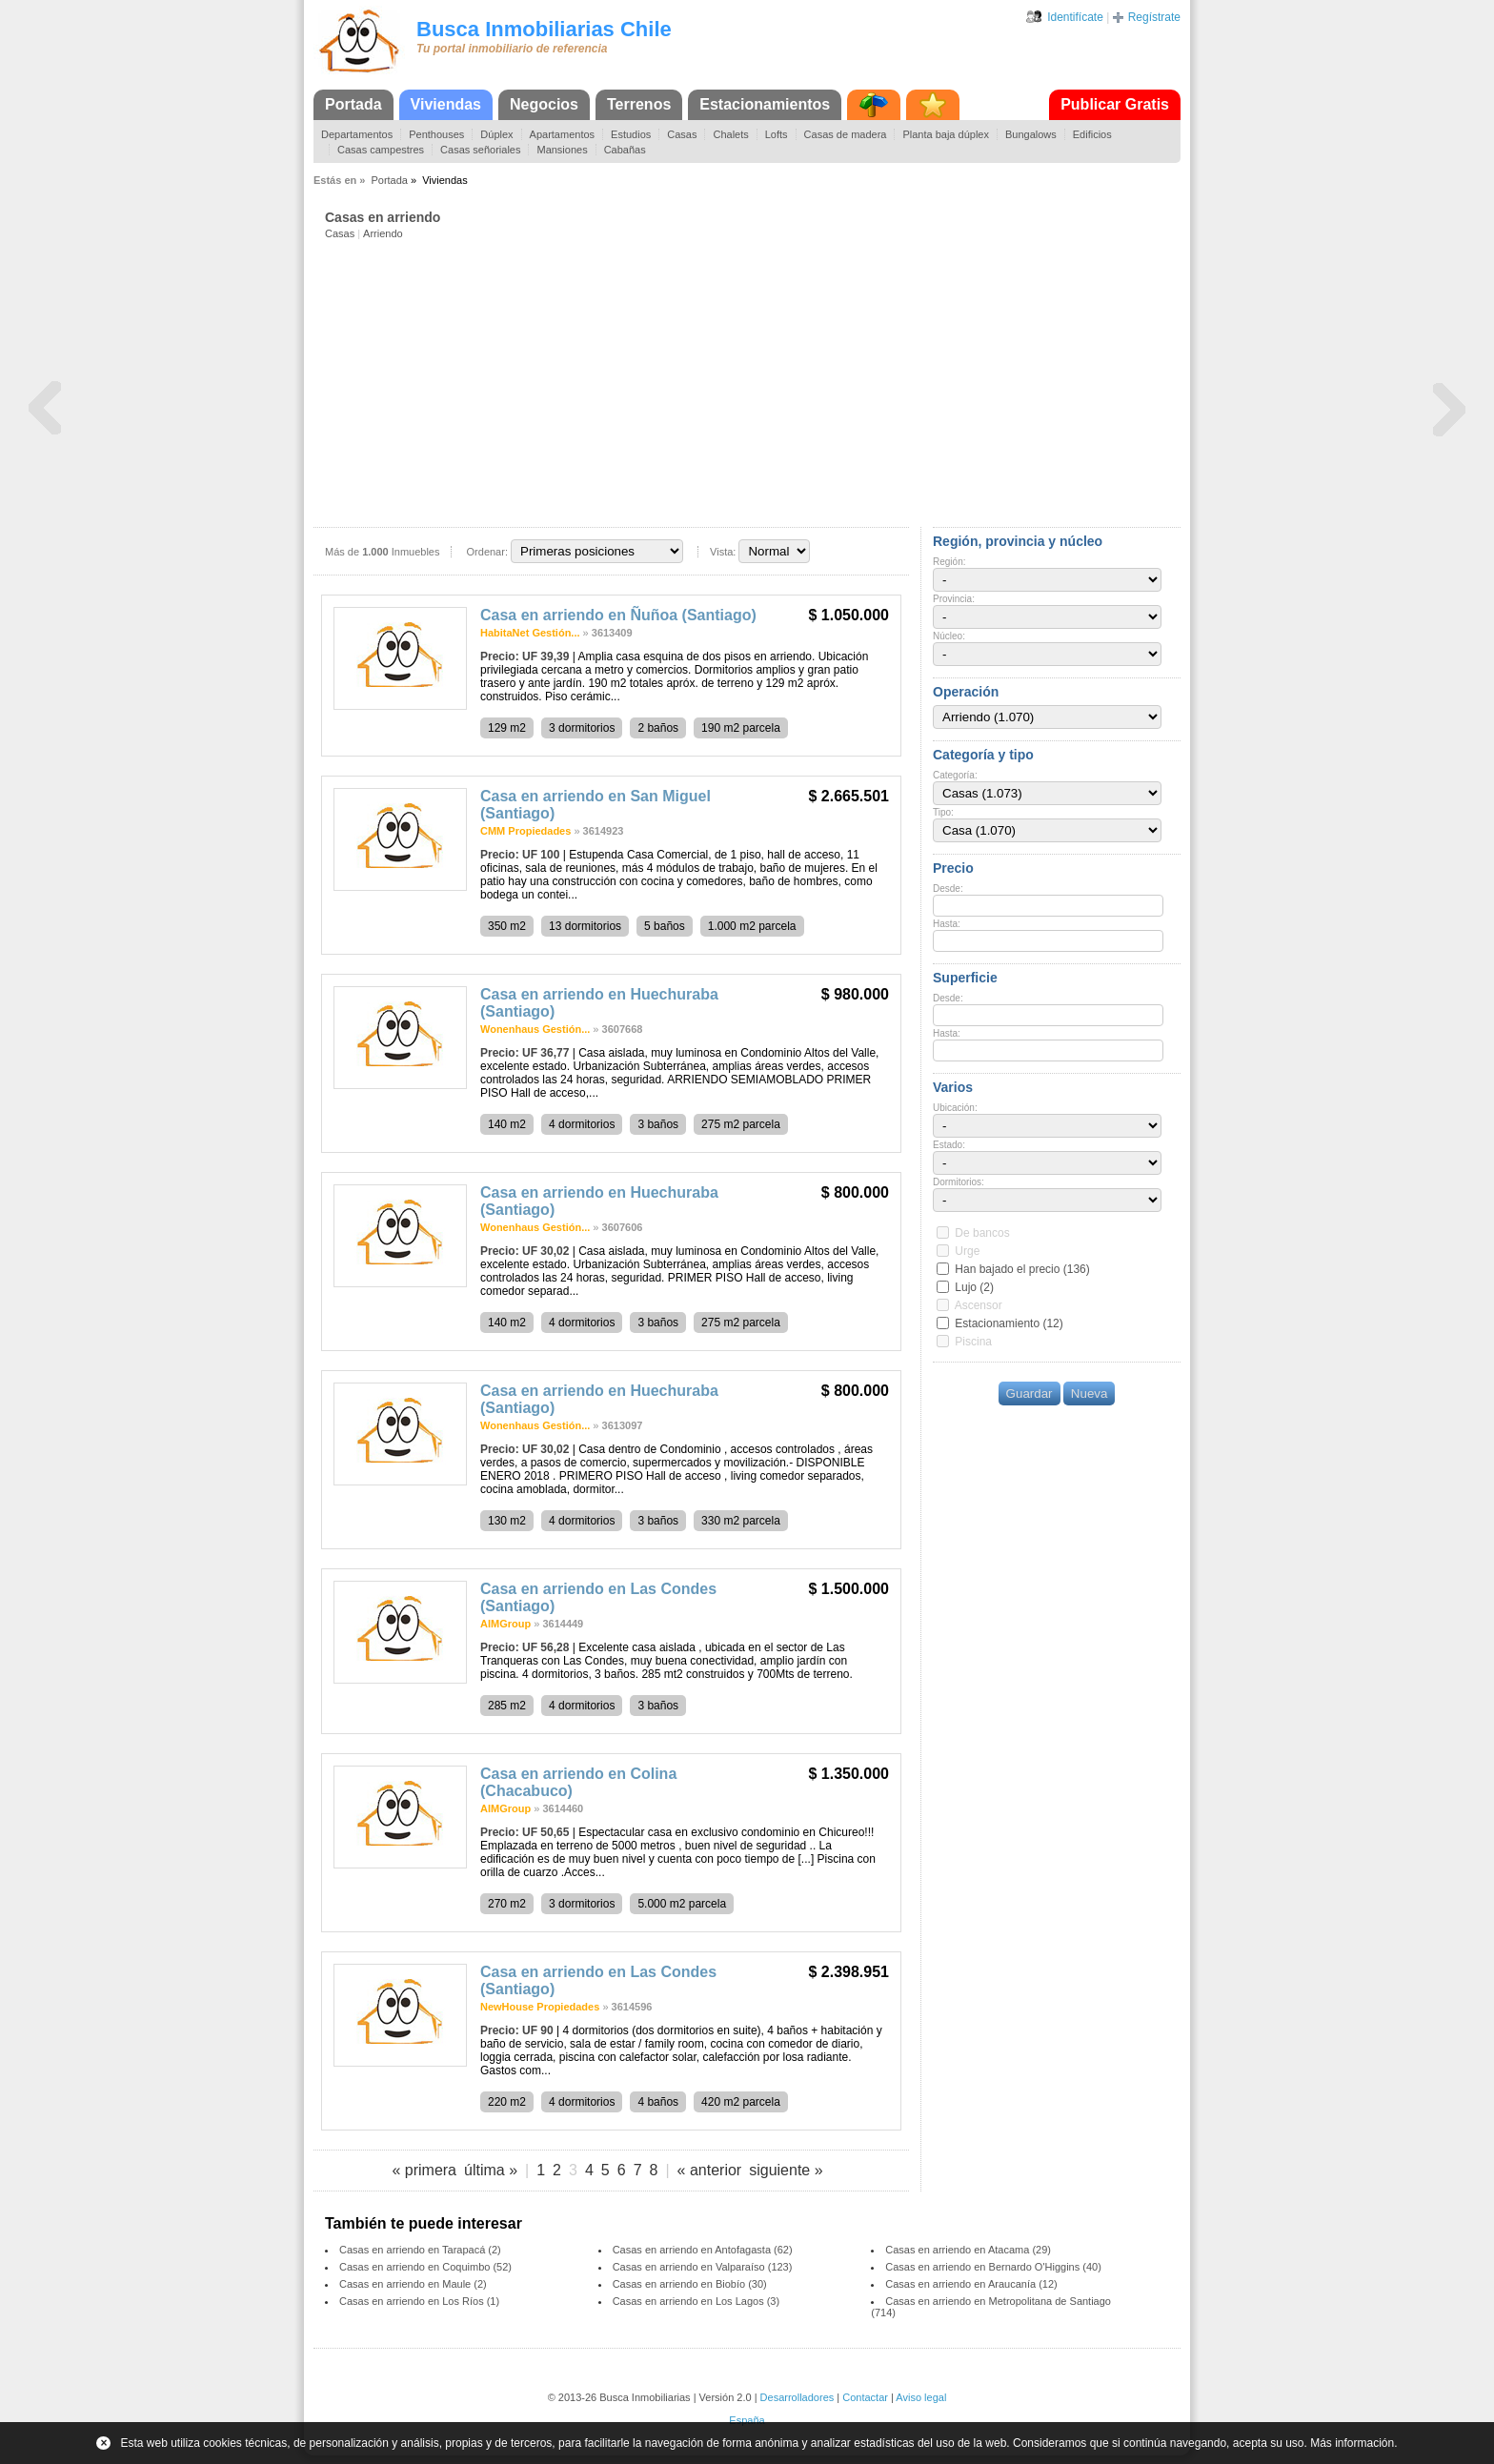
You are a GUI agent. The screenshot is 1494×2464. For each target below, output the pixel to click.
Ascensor (978, 1305)
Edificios (1092, 134)
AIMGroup (505, 1623)
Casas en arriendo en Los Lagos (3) (696, 2301)
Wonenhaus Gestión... (535, 1029)
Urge (967, 1251)
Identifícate (1075, 17)
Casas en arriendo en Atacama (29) (968, 2249)
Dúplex (496, 134)
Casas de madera (845, 134)
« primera (424, 2170)
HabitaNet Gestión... (530, 632)
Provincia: (954, 599)
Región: (949, 561)
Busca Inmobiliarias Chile (544, 29)
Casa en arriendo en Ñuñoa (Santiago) (618, 615)
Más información (1352, 2443)
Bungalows (1031, 134)
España (746, 2420)
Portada (353, 104)
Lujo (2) (974, 1287)
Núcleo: (949, 636)
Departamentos (357, 134)
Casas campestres (380, 149)
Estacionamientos (764, 104)
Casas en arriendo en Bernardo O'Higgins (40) (993, 2266)
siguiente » (785, 2170)
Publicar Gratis (1114, 104)
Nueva (1089, 1393)
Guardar (1029, 1393)
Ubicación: (955, 1107)
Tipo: (943, 812)
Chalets (730, 134)
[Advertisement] (753, 382)
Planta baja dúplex (945, 134)
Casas (682, 134)
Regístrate (1154, 17)
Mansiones (561, 149)
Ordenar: (487, 551)
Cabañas (625, 149)
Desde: (948, 888)
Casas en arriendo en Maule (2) (413, 2284)
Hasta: (946, 924)
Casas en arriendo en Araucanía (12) (971, 2284)
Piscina (973, 1341)
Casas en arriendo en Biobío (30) (690, 2284)
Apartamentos (562, 134)
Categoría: (955, 775)
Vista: (723, 551)
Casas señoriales (480, 149)
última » (490, 2170)
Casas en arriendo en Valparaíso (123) (703, 2266)
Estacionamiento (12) (1008, 1323)
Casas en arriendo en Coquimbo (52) (425, 2266)
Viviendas (446, 104)
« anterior (709, 2170)
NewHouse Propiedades (539, 2006)
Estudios (631, 134)
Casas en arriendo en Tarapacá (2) (420, 2249)
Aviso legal (921, 2397)
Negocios (544, 104)
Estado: (949, 1145)
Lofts (776, 134)
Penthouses (436, 134)
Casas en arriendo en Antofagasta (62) (703, 2249)
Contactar (865, 2397)
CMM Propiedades (525, 831)
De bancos (982, 1233)
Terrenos (639, 104)
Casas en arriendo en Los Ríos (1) (419, 2301)
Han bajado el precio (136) (1022, 1269)
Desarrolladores (797, 2397)
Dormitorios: (958, 1182)
